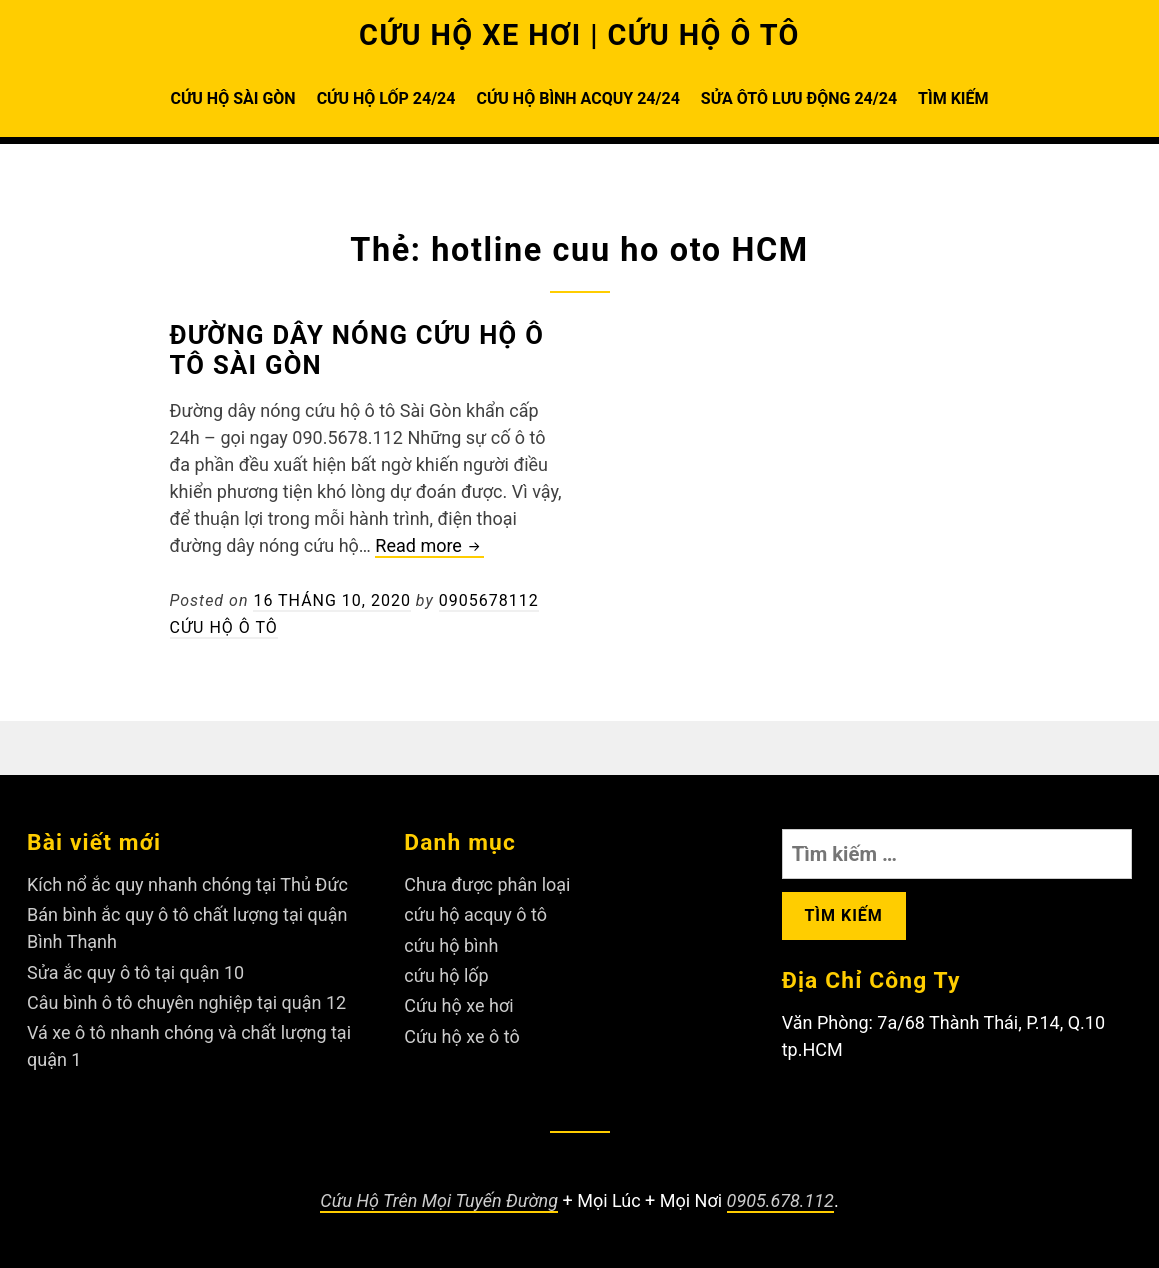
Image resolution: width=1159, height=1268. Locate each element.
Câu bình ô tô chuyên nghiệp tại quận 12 (186, 1002)
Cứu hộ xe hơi (458, 1005)
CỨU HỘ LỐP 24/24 (386, 98)
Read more (429, 546)
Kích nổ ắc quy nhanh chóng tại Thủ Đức (187, 884)
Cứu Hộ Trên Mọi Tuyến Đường (439, 1200)
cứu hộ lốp (446, 975)
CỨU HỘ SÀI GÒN (232, 98)
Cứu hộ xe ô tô (461, 1036)
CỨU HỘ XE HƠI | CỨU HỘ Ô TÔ (579, 35)
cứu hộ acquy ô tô (475, 914)
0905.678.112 (780, 1200)
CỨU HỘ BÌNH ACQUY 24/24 (577, 98)
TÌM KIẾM (953, 98)
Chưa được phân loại (487, 884)
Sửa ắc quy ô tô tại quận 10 (135, 972)
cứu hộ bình (451, 945)
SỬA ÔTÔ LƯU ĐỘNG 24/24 (799, 98)
